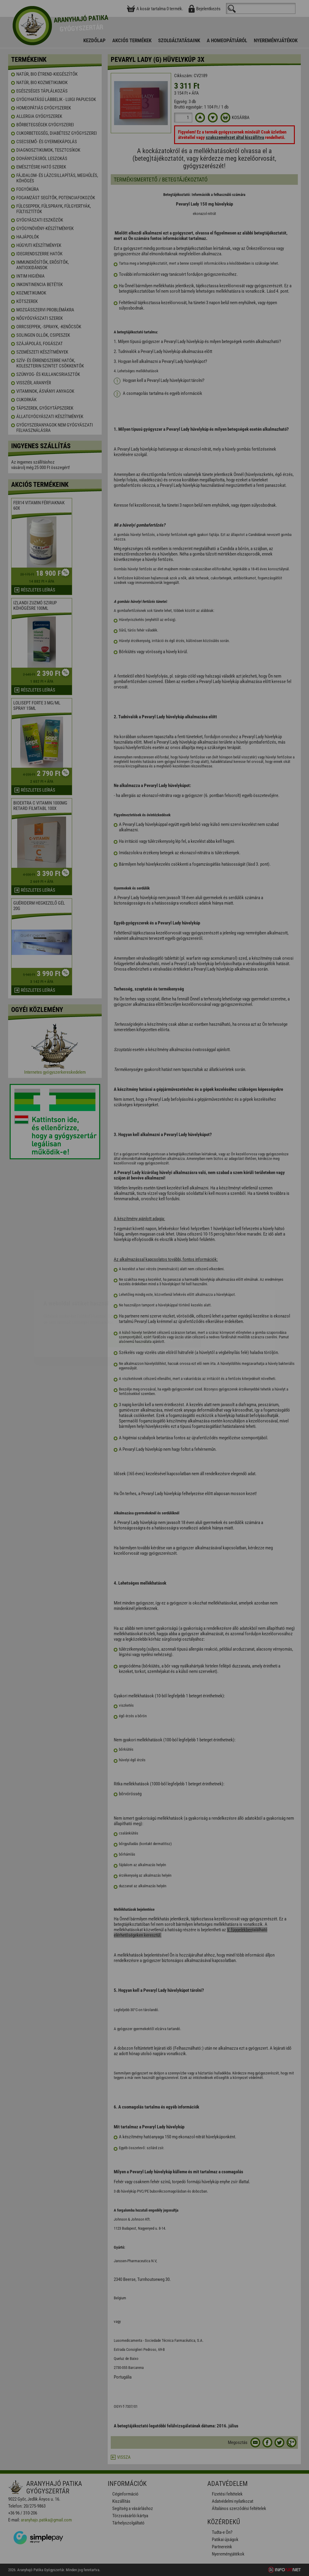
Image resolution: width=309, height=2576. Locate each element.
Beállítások (177, 1304)
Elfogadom (130, 1304)
